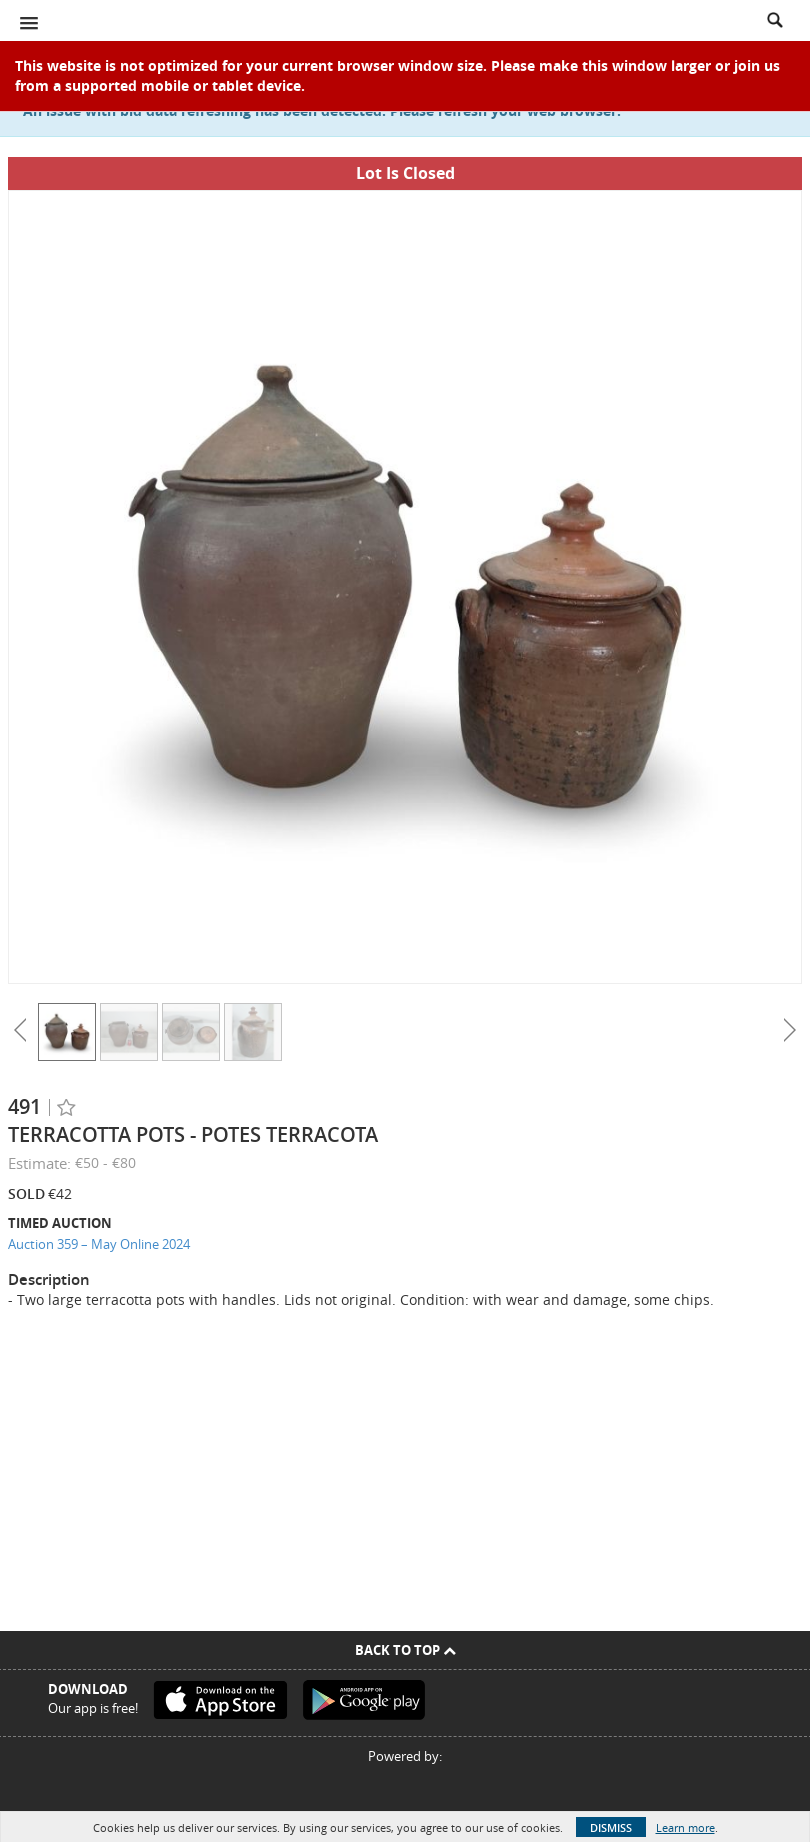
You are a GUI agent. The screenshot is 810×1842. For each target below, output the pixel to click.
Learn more (685, 1827)
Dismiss (611, 1827)
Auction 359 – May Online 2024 (99, 1244)
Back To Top (405, 1650)
